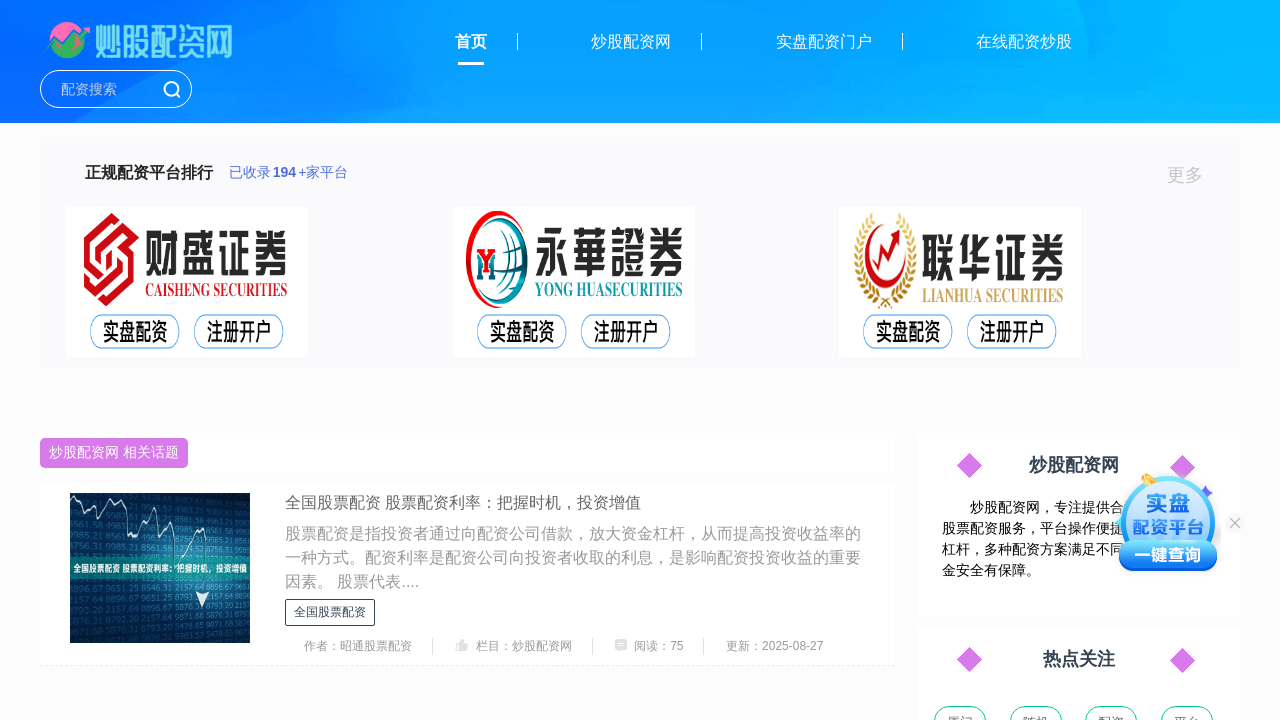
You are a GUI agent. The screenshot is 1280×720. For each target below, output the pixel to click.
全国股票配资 (330, 612)
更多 (1193, 175)
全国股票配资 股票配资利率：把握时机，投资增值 (463, 502)
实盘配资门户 (824, 41)
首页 (471, 41)
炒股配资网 (631, 41)
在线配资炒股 (1024, 41)
